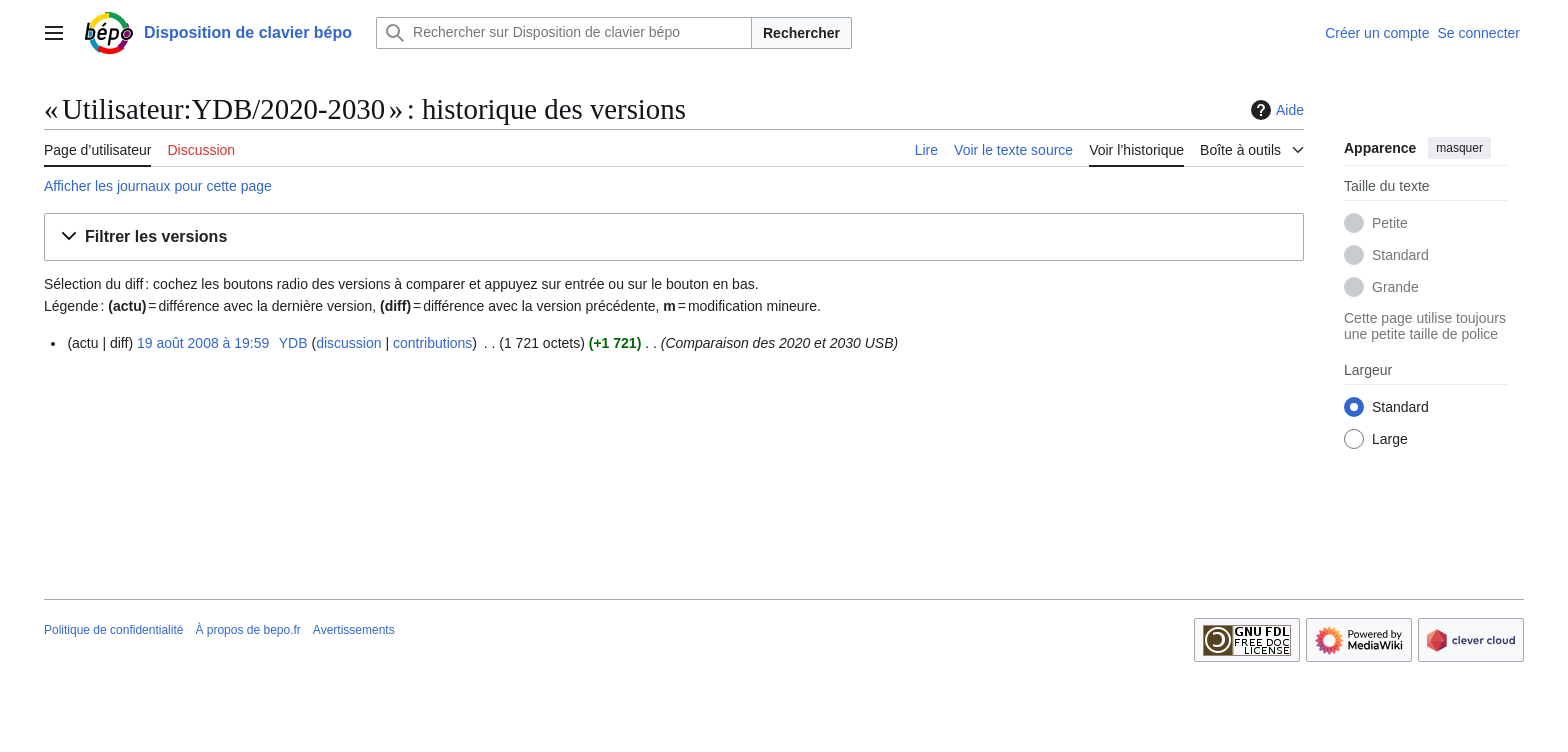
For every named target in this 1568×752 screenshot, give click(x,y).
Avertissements (354, 630)
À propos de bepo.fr (247, 630)
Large (1390, 439)
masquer (1459, 148)
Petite (1390, 223)
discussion (348, 343)
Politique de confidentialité (113, 630)
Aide (1275, 110)
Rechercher (801, 33)
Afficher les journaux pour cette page (158, 186)
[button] (674, 237)
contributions (432, 343)
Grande (1395, 287)
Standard (1400, 255)
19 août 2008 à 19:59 (203, 343)
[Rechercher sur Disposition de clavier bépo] (564, 33)
